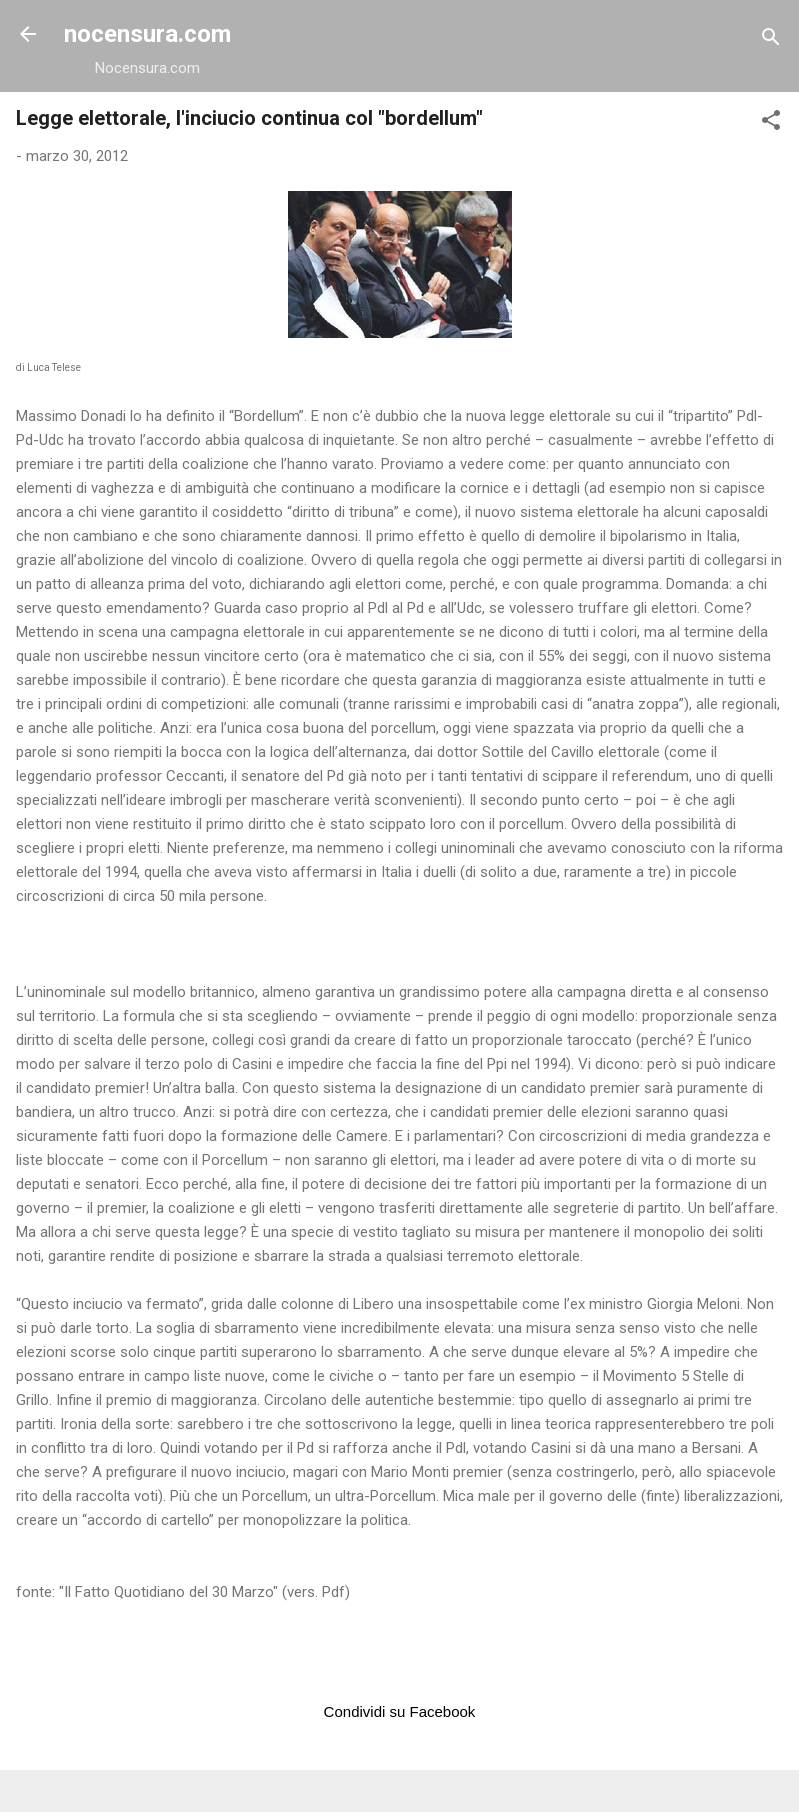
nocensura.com (147, 34)
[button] (771, 123)
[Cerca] (771, 40)
